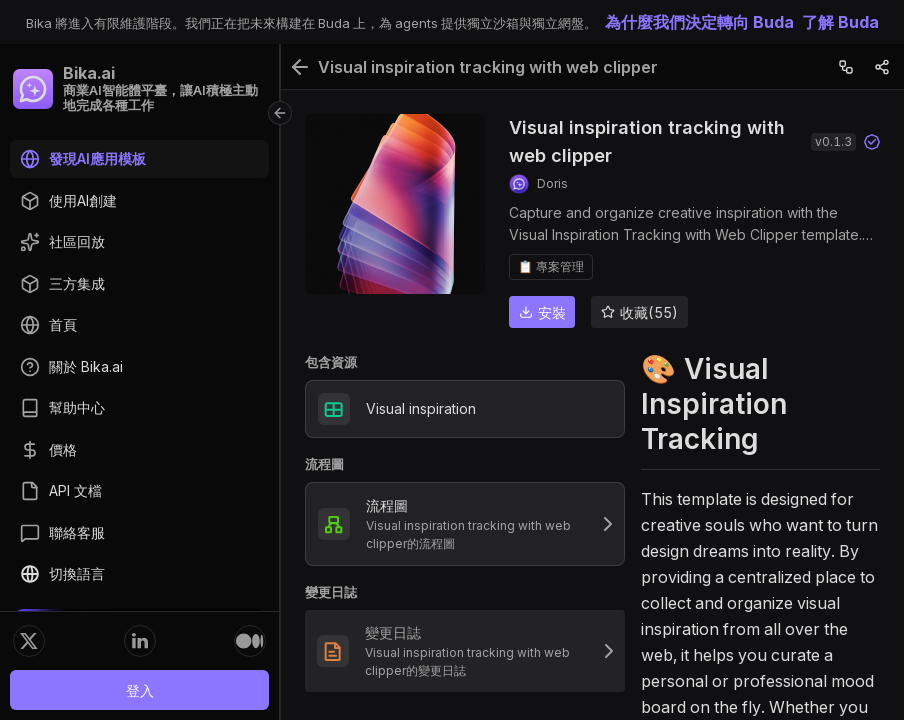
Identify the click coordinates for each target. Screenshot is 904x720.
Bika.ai (89, 73)
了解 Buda (840, 22)
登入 (140, 690)
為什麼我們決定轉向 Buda (699, 22)
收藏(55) (639, 312)
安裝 (542, 312)
